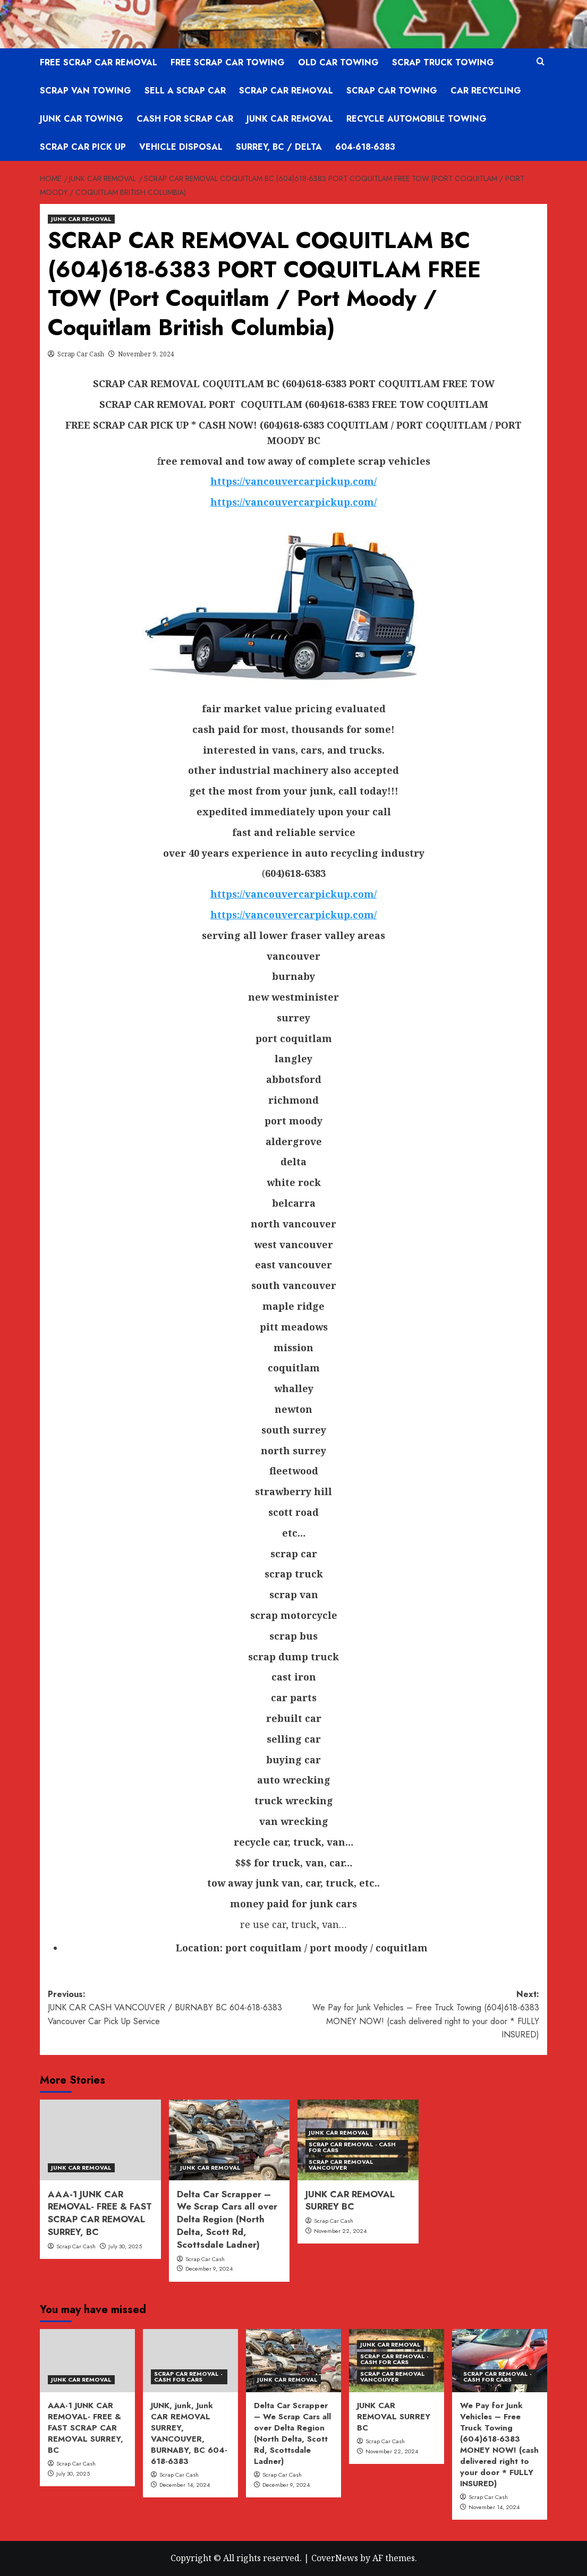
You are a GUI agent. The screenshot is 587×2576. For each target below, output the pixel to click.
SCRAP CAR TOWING (391, 90)
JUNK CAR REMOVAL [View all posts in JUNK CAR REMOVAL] (81, 219)
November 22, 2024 (340, 2231)
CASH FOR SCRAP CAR (185, 119)
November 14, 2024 (494, 2507)
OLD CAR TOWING (338, 62)
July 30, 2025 (125, 2246)
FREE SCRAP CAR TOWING (228, 62)
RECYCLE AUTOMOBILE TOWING (416, 119)
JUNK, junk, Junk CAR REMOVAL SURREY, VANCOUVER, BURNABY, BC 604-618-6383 (189, 2433)
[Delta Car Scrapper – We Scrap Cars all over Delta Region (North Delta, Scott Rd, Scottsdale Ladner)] (229, 2140)
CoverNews (334, 2558)
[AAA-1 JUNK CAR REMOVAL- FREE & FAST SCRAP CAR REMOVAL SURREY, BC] (100, 2140)
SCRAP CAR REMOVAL (286, 90)
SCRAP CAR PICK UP (83, 147)
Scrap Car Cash (80, 354)
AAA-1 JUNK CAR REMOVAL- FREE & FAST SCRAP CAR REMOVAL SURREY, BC (100, 2213)
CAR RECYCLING (485, 90)
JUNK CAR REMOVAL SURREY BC (350, 2200)
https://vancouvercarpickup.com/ (293, 502)
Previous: (171, 2008)
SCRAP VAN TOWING (85, 90)
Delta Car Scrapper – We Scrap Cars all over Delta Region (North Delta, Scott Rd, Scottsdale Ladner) (227, 2219)
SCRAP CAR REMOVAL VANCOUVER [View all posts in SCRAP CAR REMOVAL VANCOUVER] (341, 2164)
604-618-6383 (365, 147)
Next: (417, 2015)
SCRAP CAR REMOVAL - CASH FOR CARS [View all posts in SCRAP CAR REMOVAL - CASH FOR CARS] (352, 2147)
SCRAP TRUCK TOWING (443, 62)
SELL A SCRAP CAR (185, 90)
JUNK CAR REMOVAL (289, 119)
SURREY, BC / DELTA (279, 147)
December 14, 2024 (184, 2484)
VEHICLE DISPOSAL (181, 147)
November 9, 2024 (146, 354)
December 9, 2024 (209, 2268)
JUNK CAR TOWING (81, 119)
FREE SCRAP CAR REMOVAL (98, 62)
